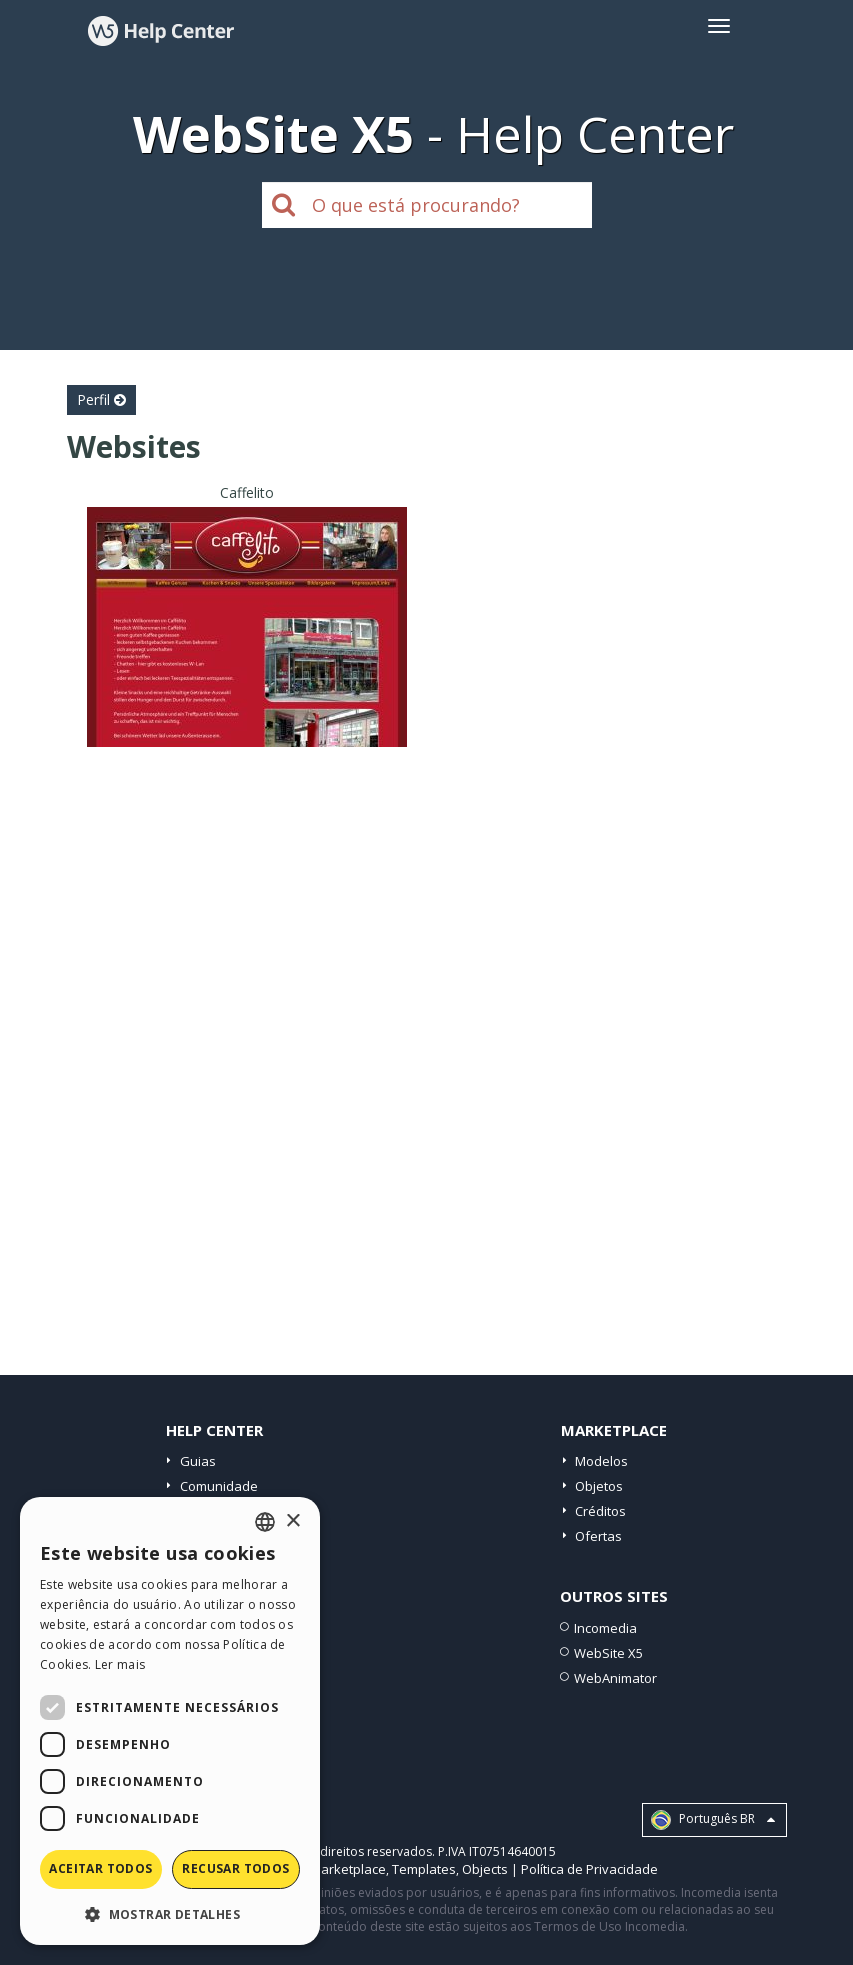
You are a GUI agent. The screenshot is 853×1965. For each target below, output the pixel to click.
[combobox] (265, 1522)
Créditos (600, 1511)
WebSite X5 (608, 1653)
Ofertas (598, 1536)
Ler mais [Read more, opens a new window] (120, 1664)
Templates (424, 1869)
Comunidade (219, 1486)
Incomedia (605, 1628)
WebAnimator (615, 1678)
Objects (485, 1869)
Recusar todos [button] (235, 1868)
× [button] (292, 1521)
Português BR (713, 1820)
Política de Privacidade (589, 1869)
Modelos (601, 1461)
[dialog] (170, 1721)
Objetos (599, 1486)
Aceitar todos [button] (100, 1868)
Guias (198, 1461)
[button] (170, 1913)
